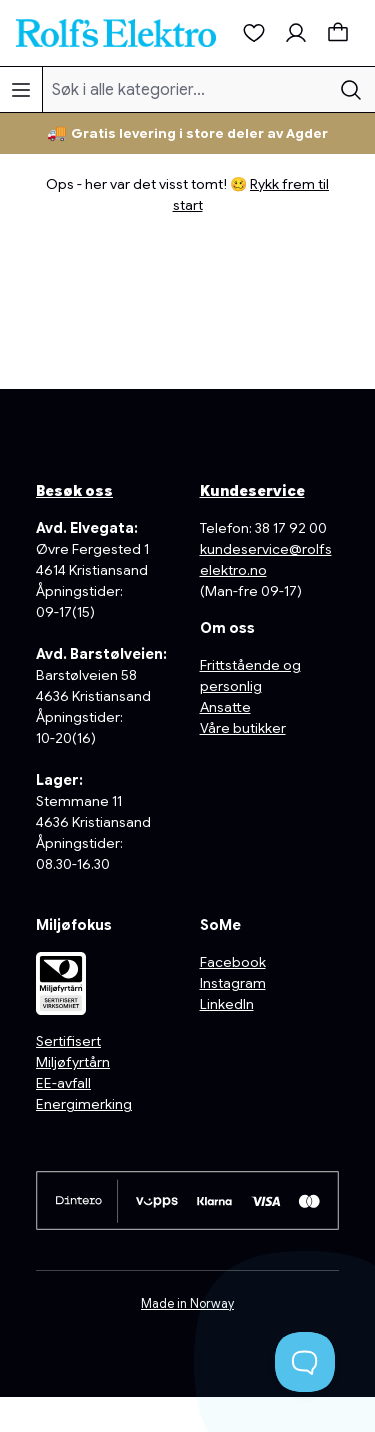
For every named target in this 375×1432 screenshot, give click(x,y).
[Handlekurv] (338, 33)
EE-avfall (63, 1083)
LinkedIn (227, 1004)
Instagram (233, 983)
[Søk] (351, 89)
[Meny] (21, 89)
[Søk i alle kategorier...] (185, 89)
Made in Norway (187, 1304)
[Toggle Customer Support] (305, 1362)
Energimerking (84, 1104)
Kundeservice (252, 491)
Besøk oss (74, 491)
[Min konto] (296, 33)
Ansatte (225, 707)
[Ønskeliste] (254, 33)
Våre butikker (243, 728)
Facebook (233, 962)
